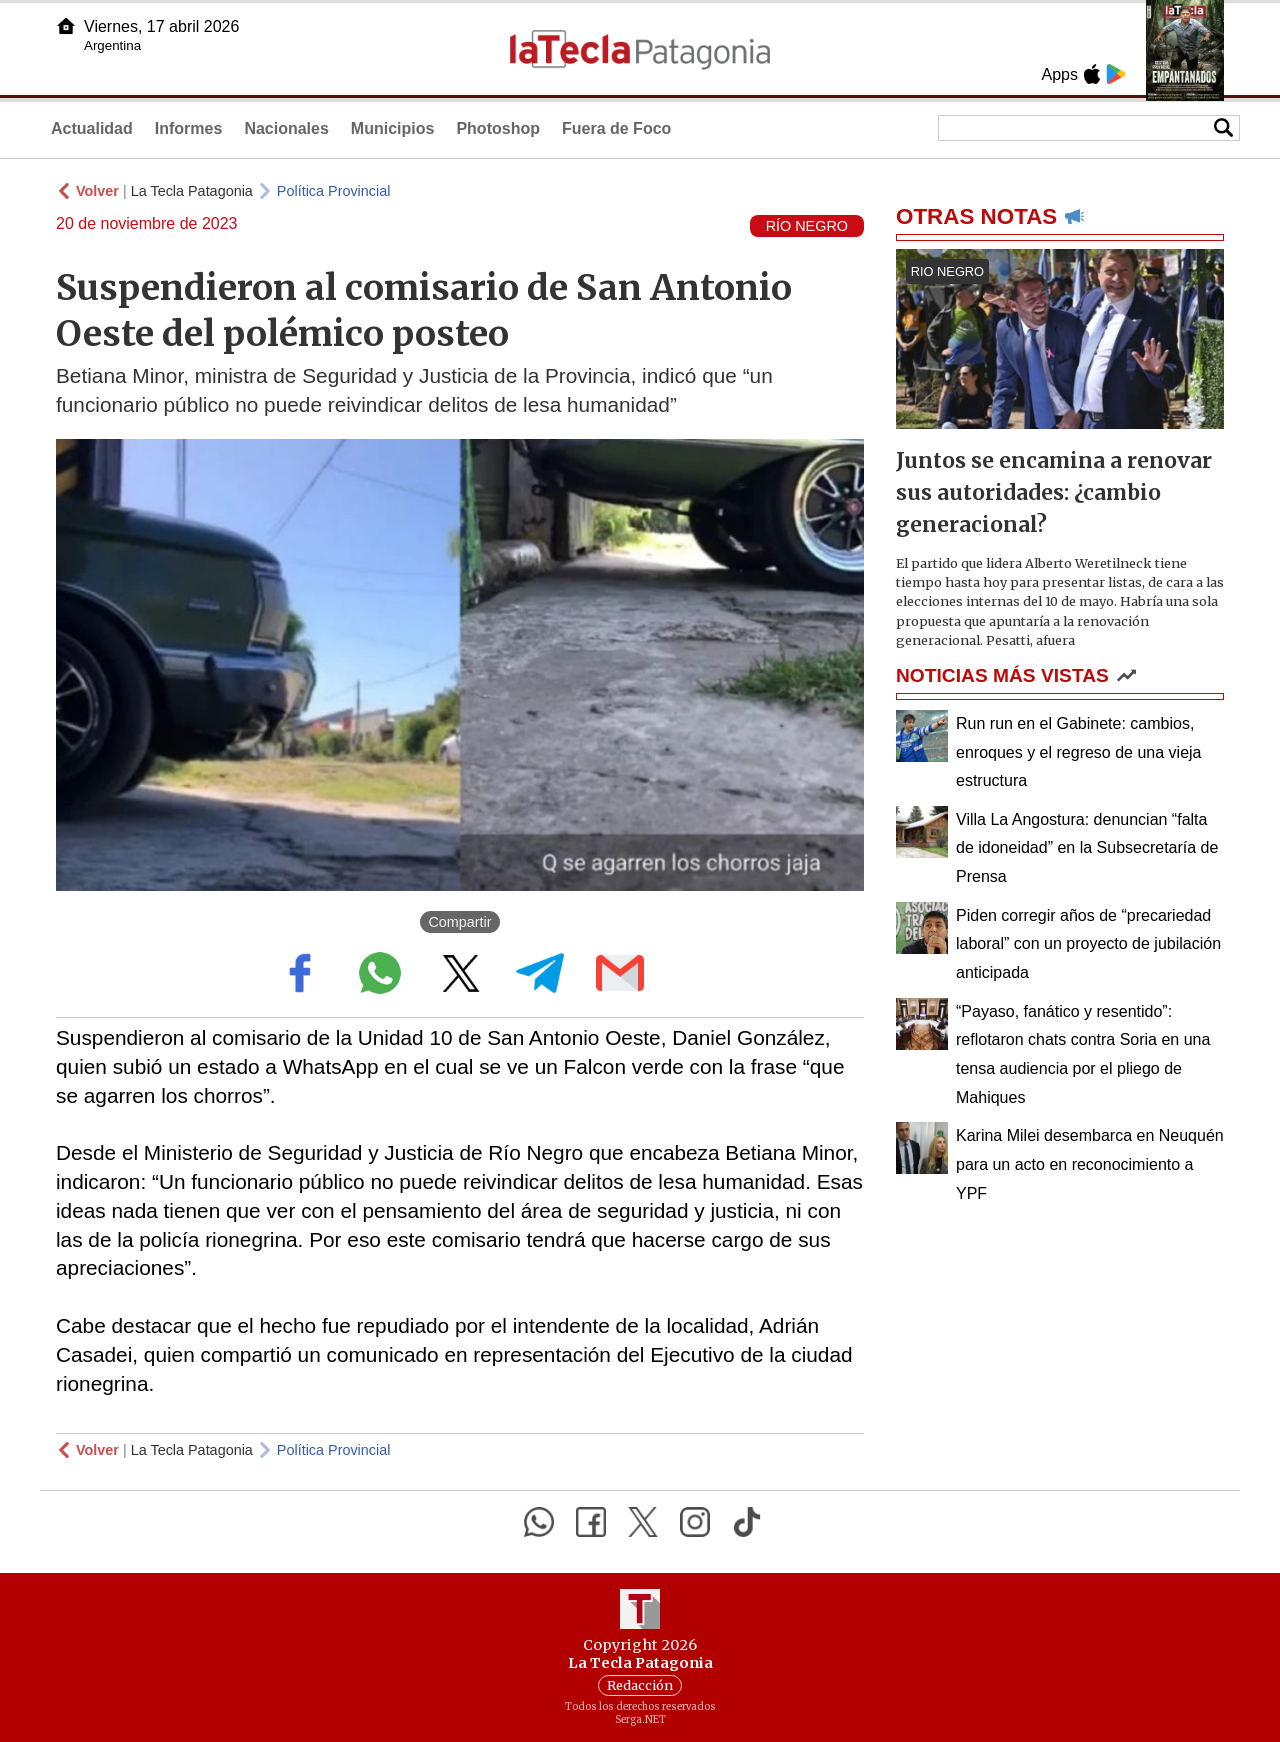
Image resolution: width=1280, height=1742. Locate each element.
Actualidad (92, 128)
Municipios (393, 128)
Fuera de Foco (616, 128)
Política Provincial (334, 191)
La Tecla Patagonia (192, 191)
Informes (189, 128)
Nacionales (286, 128)
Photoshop (498, 128)
